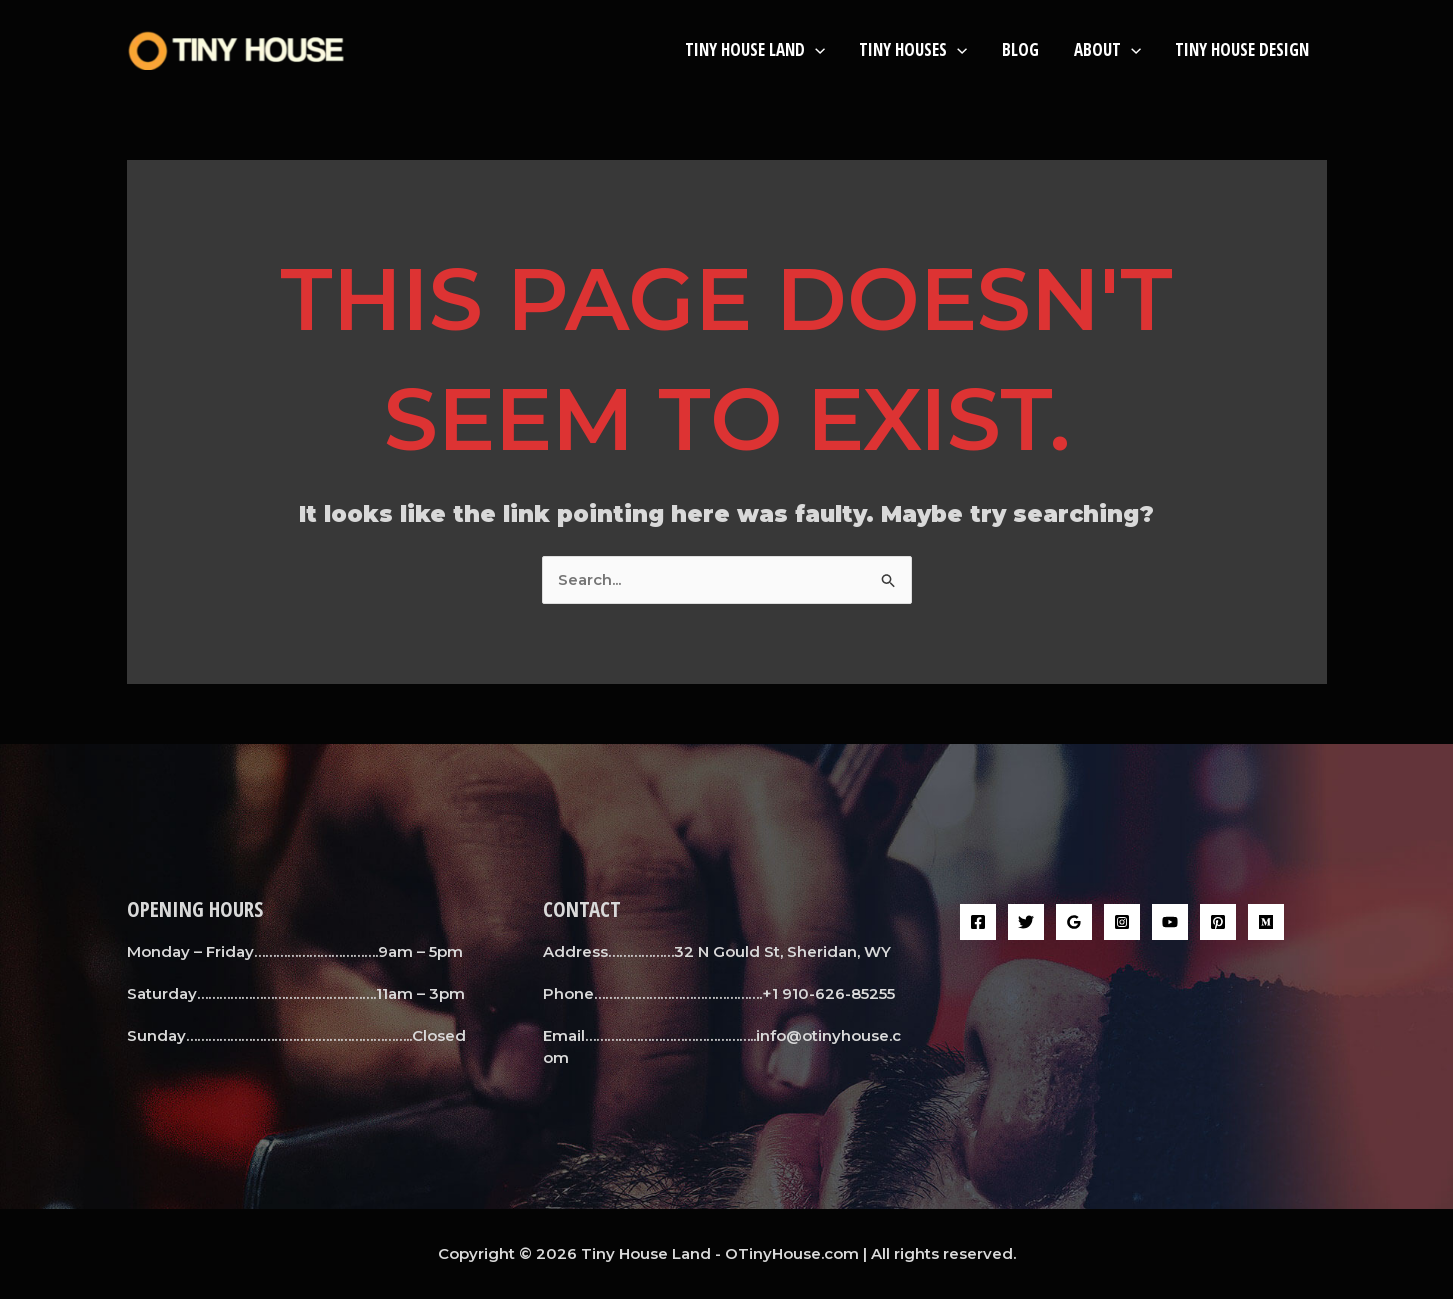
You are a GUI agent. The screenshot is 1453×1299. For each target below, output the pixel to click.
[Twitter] (1026, 922)
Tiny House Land (757, 49)
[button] (817, 49)
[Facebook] (978, 922)
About (1107, 49)
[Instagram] (1122, 922)
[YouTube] (1170, 922)
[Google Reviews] (1074, 922)
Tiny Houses (915, 49)
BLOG (1021, 49)
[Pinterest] (1218, 922)
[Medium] (1266, 922)
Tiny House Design (1243, 49)
